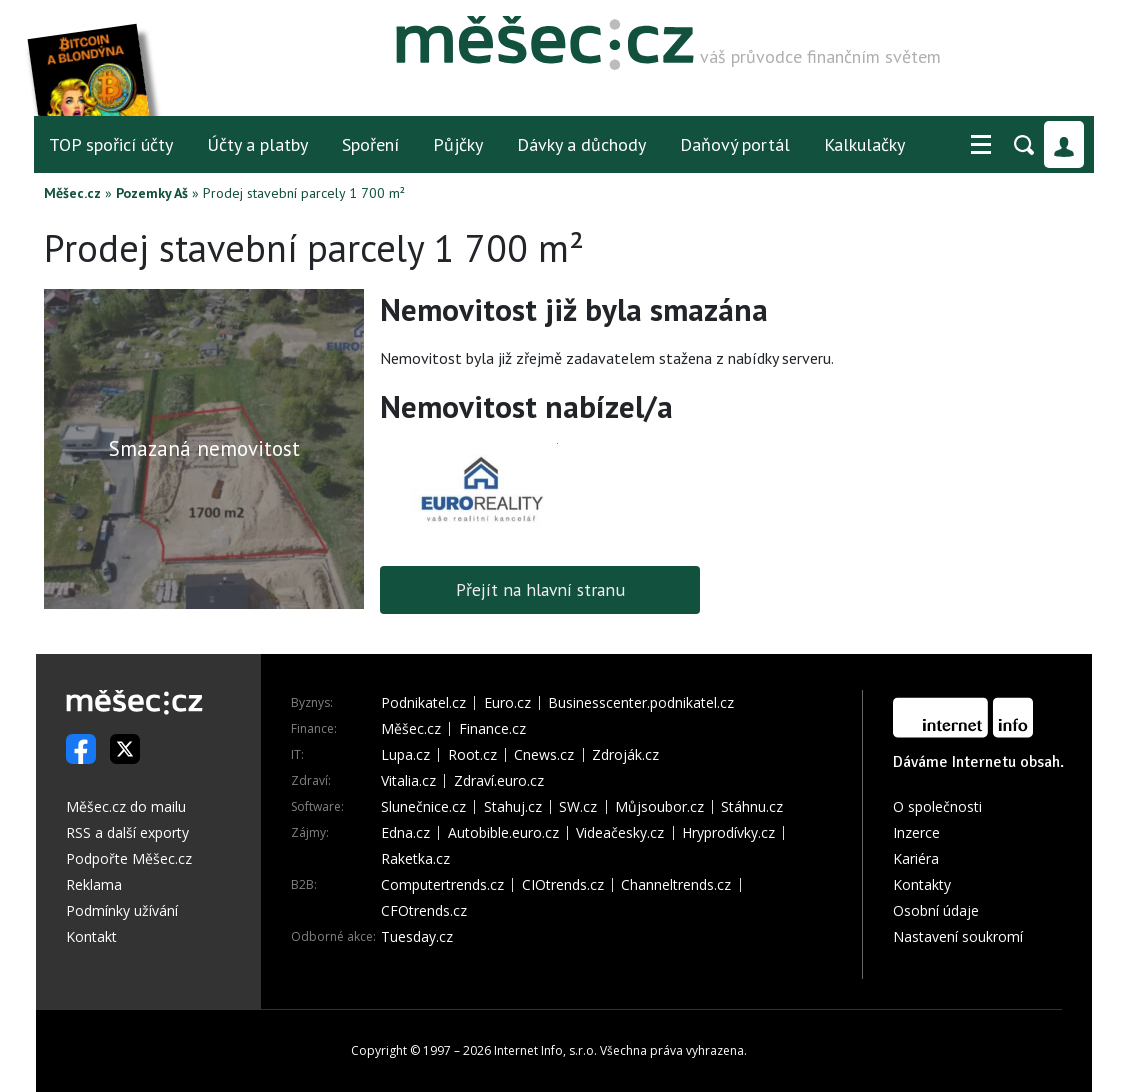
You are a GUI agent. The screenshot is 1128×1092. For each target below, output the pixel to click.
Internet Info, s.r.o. (545, 1050)
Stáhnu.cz (752, 807)
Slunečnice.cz (423, 807)
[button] (981, 145)
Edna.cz (405, 833)
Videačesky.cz (620, 833)
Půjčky (458, 144)
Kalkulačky (864, 144)
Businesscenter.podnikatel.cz (641, 703)
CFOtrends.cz (424, 911)
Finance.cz (492, 729)
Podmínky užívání (122, 910)
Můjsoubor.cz (659, 807)
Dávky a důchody (581, 144)
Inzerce (916, 832)
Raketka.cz (415, 859)
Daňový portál (735, 144)
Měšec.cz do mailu (126, 806)
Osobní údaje (936, 910)
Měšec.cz (72, 193)
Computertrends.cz (442, 885)
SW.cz (578, 807)
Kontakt (91, 936)
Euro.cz (507, 703)
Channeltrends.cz (676, 885)
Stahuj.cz (513, 807)
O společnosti (937, 806)
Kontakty (922, 884)
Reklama (94, 884)
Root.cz (472, 755)
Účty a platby (257, 144)
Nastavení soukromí (958, 936)
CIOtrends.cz (563, 885)
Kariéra (916, 858)
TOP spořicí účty (111, 144)
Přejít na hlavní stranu (540, 589)
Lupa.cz (405, 755)
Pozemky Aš (152, 193)
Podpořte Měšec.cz (129, 858)
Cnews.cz (544, 755)
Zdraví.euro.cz (499, 781)
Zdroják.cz (625, 755)
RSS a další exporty (127, 832)
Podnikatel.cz (423, 703)
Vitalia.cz (408, 781)
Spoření (370, 144)
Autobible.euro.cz (503, 833)
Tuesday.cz (417, 937)
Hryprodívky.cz (728, 833)
